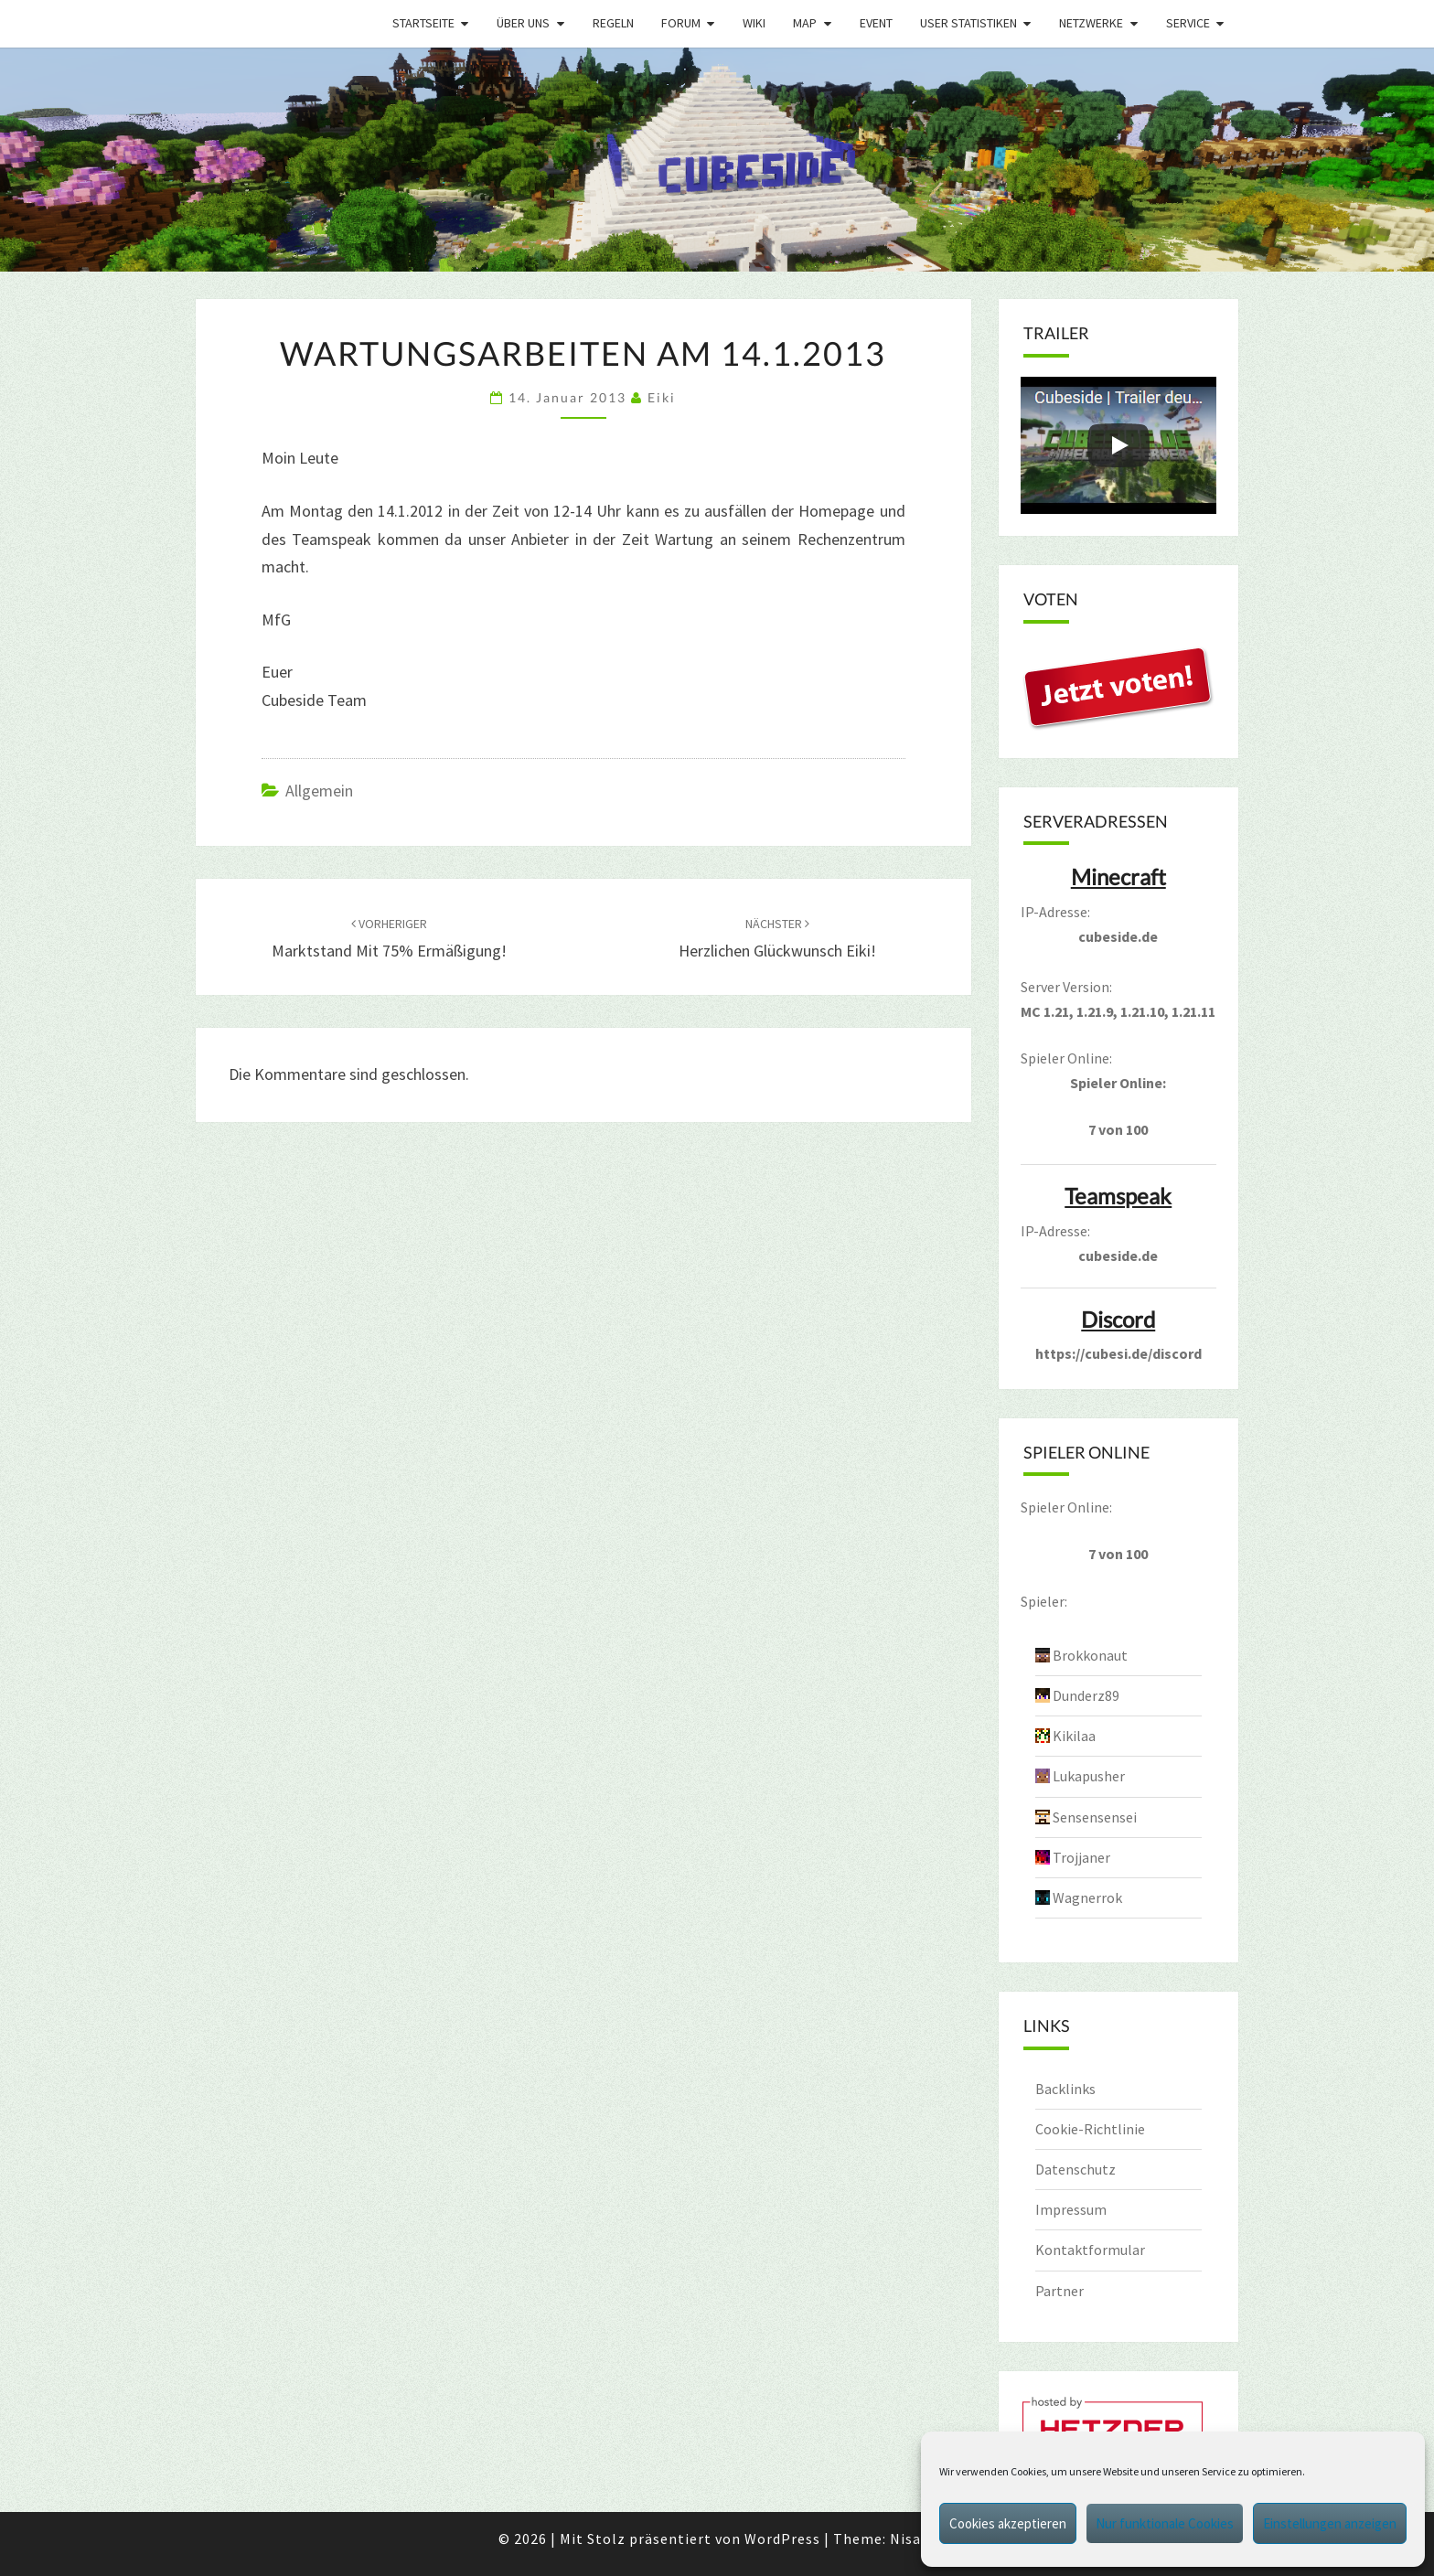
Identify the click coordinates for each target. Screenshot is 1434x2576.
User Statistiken (968, 23)
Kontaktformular (1090, 2249)
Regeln (613, 23)
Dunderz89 (1086, 1695)
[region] (717, 160)
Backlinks (1065, 2088)
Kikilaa (1074, 1735)
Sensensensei (1095, 1817)
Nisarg (913, 2538)
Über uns (523, 23)
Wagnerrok (1087, 1897)
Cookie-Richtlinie (1090, 2129)
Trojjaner (1081, 1857)
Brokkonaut (1090, 1655)
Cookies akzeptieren (1007, 2523)
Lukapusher (1089, 1776)
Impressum (1071, 2209)
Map (805, 23)
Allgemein (319, 790)
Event (876, 23)
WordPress (782, 2538)
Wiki (754, 23)
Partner (1059, 2291)
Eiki (661, 397)
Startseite (423, 23)
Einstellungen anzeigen (1330, 2523)
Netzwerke (1091, 23)
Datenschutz (1075, 2169)
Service (1188, 23)
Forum (681, 23)
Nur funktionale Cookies (1165, 2523)
